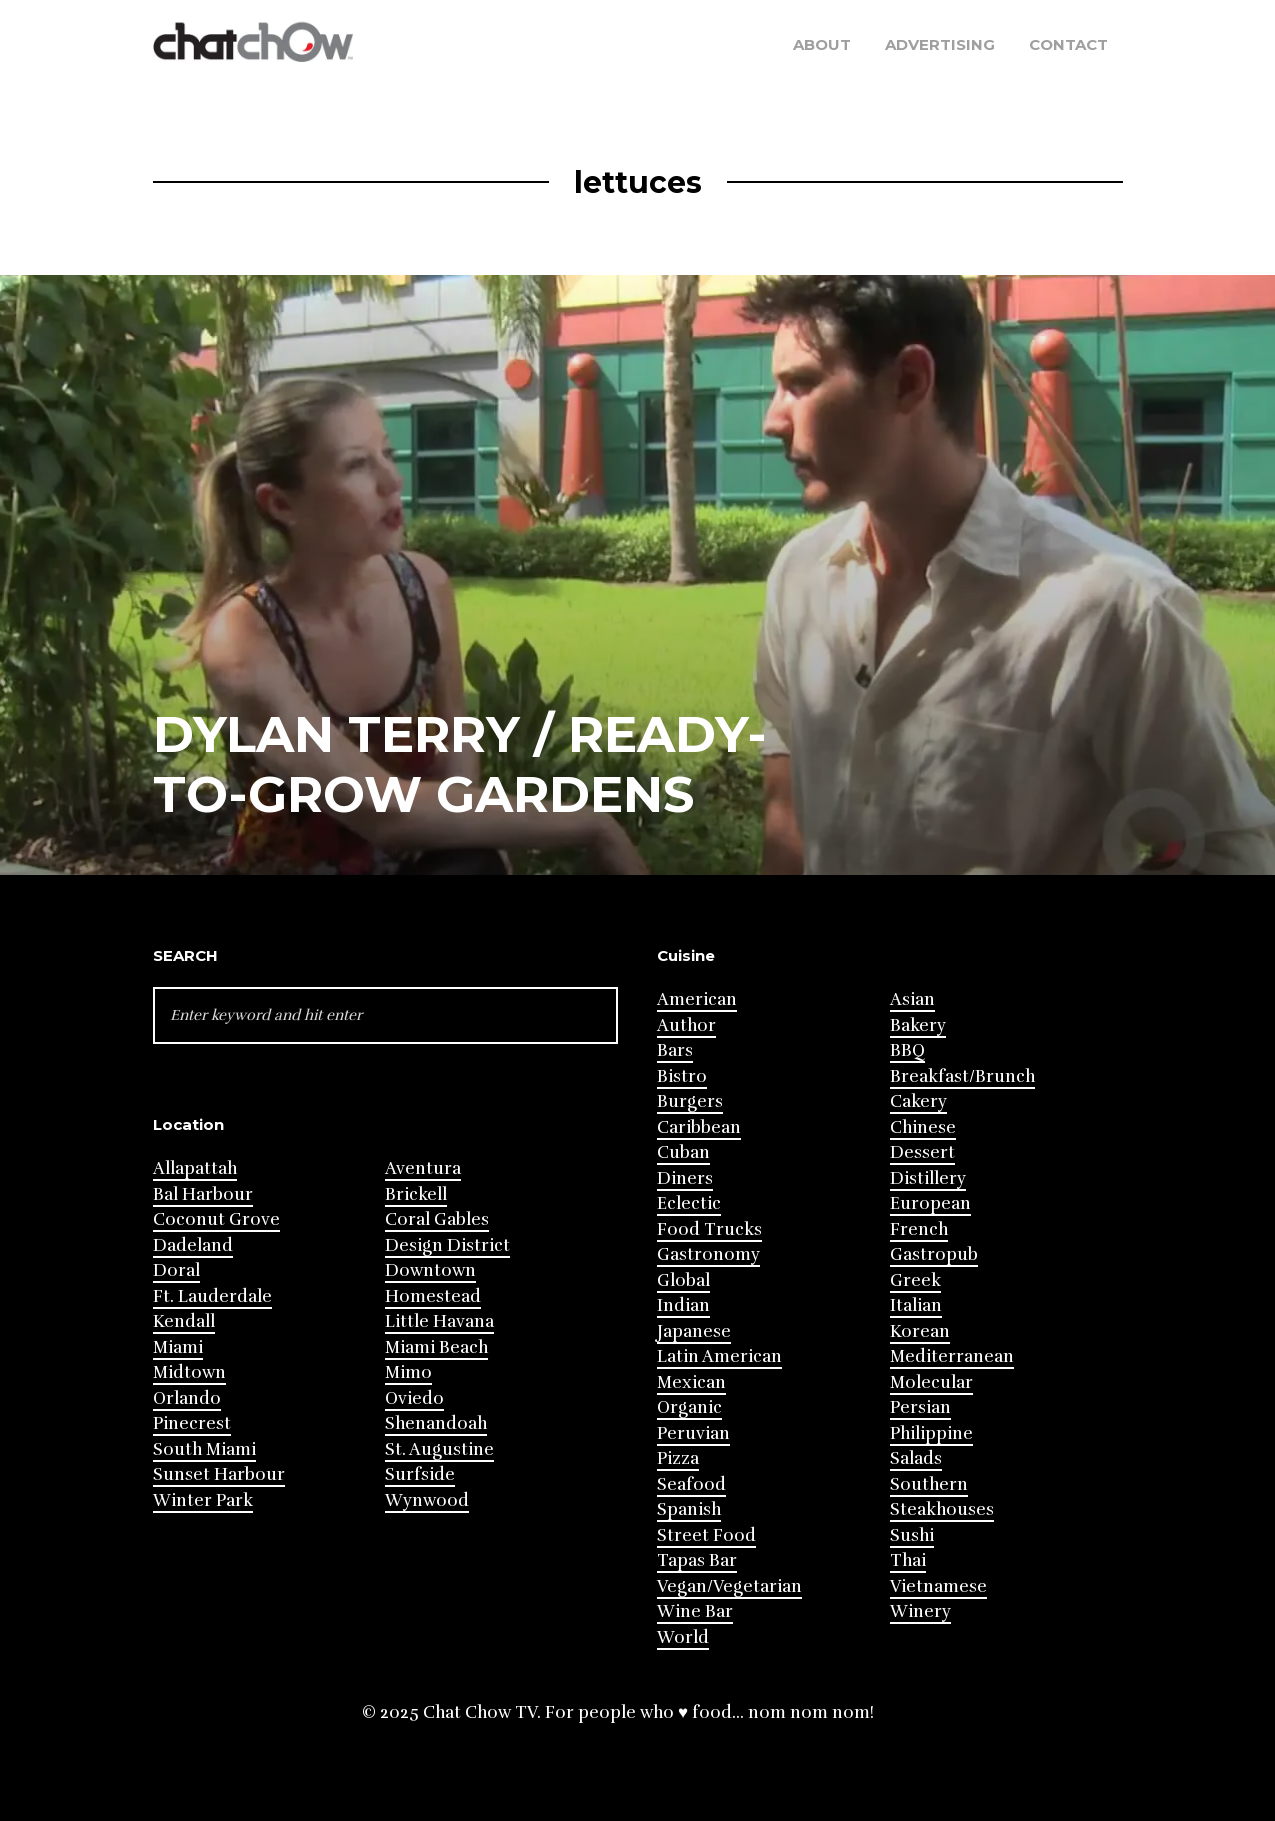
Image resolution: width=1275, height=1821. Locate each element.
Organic (689, 1407)
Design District (447, 1245)
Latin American (719, 1356)
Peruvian (693, 1433)
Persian (920, 1407)
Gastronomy (708, 1254)
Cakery (918, 1101)
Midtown (189, 1372)
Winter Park (203, 1500)
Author (686, 1025)
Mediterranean (952, 1356)
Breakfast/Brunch (962, 1076)
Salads (916, 1458)
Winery (920, 1611)
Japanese (694, 1331)
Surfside (420, 1474)
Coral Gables (437, 1219)
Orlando (187, 1398)
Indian (683, 1305)
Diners (685, 1178)
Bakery (918, 1025)
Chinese (923, 1127)
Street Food (706, 1535)
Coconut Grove (216, 1219)
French (919, 1229)
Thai (908, 1560)
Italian (916, 1305)
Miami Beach (436, 1347)
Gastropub (934, 1254)
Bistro (682, 1076)
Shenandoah (436, 1423)
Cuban (683, 1152)
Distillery (928, 1178)
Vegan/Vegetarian (729, 1586)
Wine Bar (695, 1611)
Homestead (433, 1296)
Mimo (408, 1372)
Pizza (678, 1458)
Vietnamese (938, 1586)
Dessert (922, 1152)
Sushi (912, 1535)
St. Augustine (439, 1449)
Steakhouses (942, 1509)
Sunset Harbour (219, 1474)
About (822, 44)
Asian (912, 999)
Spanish (689, 1509)
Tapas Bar (697, 1560)
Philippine (931, 1433)
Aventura (423, 1168)
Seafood (691, 1484)
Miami (178, 1347)
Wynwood (427, 1500)
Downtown (430, 1270)
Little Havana (439, 1321)
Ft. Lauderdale (212, 1296)
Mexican (691, 1382)
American (697, 999)
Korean (920, 1331)
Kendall (184, 1321)
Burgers (690, 1101)
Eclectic (689, 1203)
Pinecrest (192, 1423)
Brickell (416, 1194)
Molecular (931, 1382)
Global (683, 1280)
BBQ (907, 1050)
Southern (929, 1484)
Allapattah (195, 1168)
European (930, 1203)
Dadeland (193, 1245)
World (683, 1637)
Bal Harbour (203, 1194)
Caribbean (699, 1127)
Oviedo (414, 1398)
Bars (675, 1050)
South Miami (204, 1449)
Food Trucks (709, 1229)
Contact (1068, 44)
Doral (176, 1270)
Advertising (940, 44)
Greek (915, 1280)
